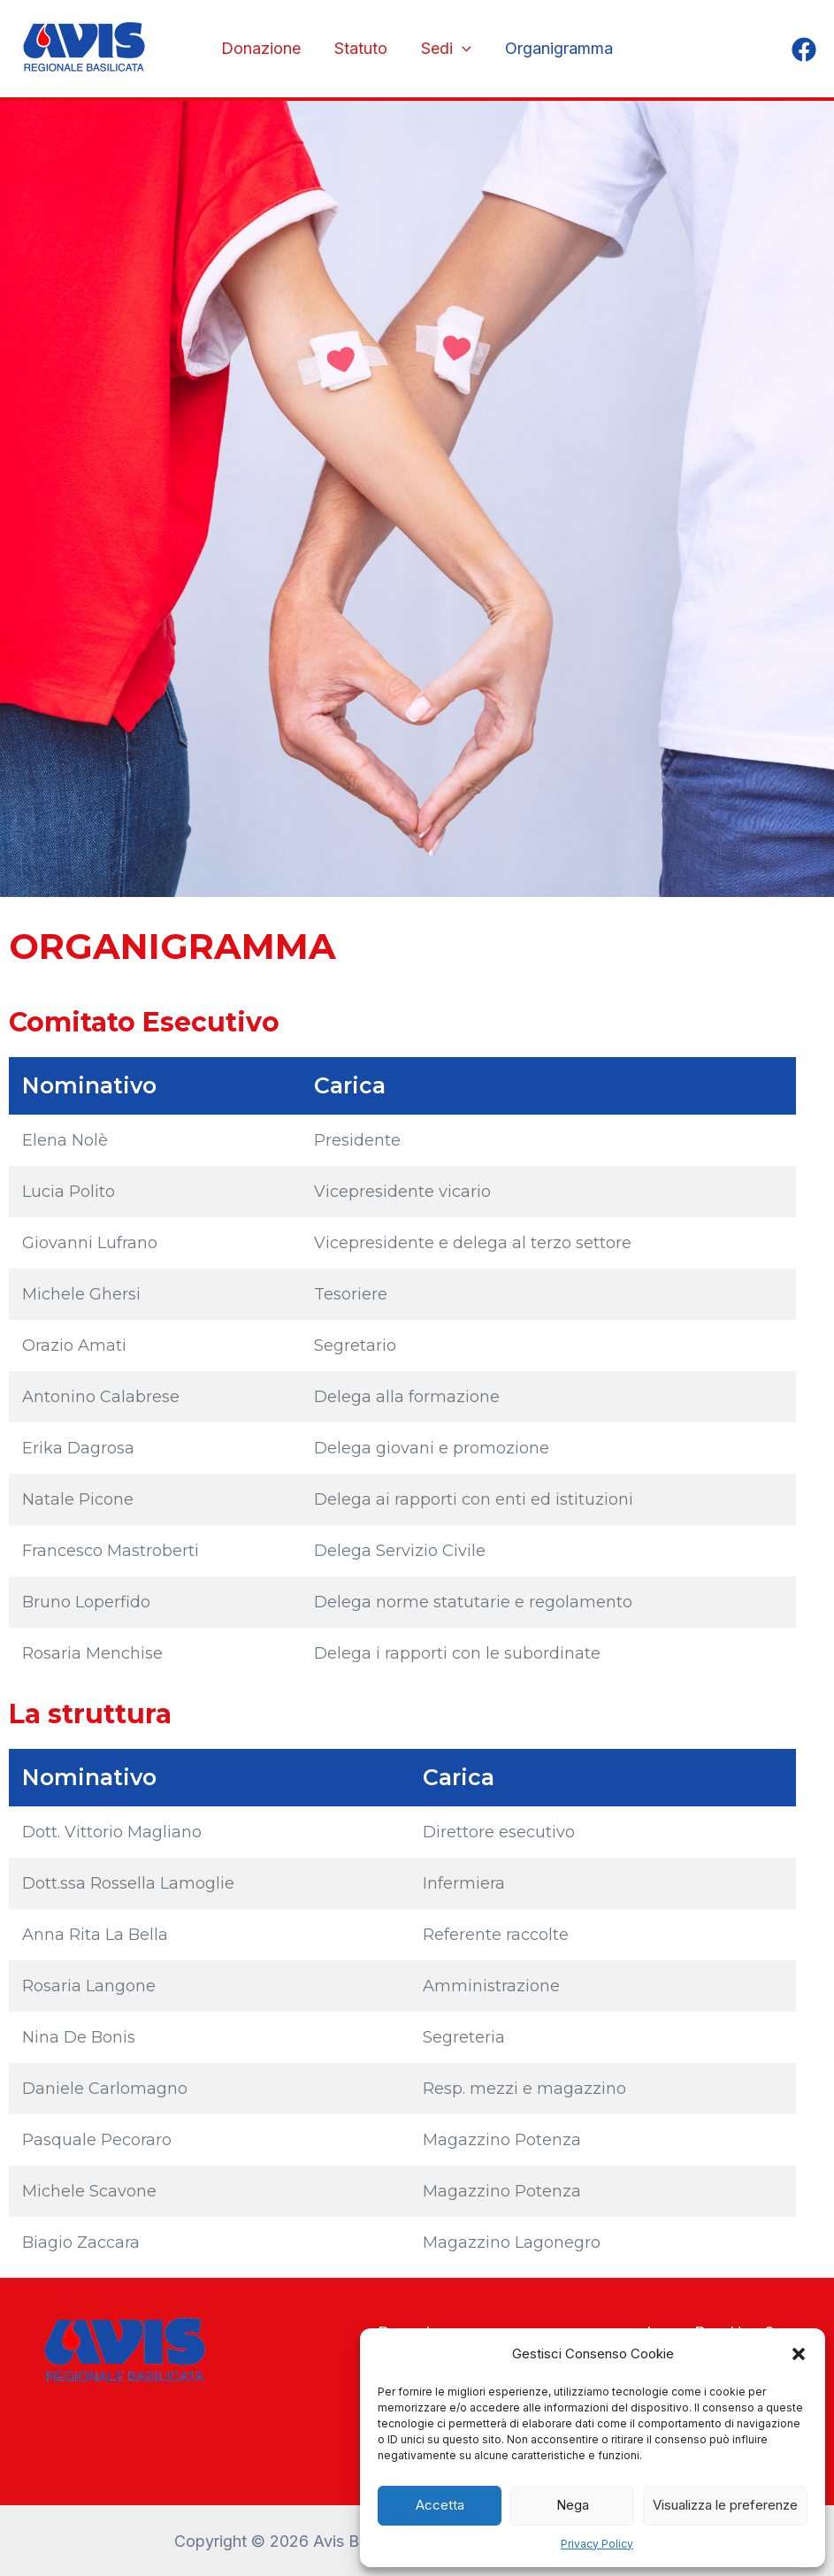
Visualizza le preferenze (725, 2504)
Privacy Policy (597, 2543)
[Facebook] (804, 49)
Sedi (445, 48)
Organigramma (556, 48)
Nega (572, 2504)
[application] (461, 48)
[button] (798, 2354)
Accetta (440, 2504)
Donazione (263, 48)
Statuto (361, 48)
